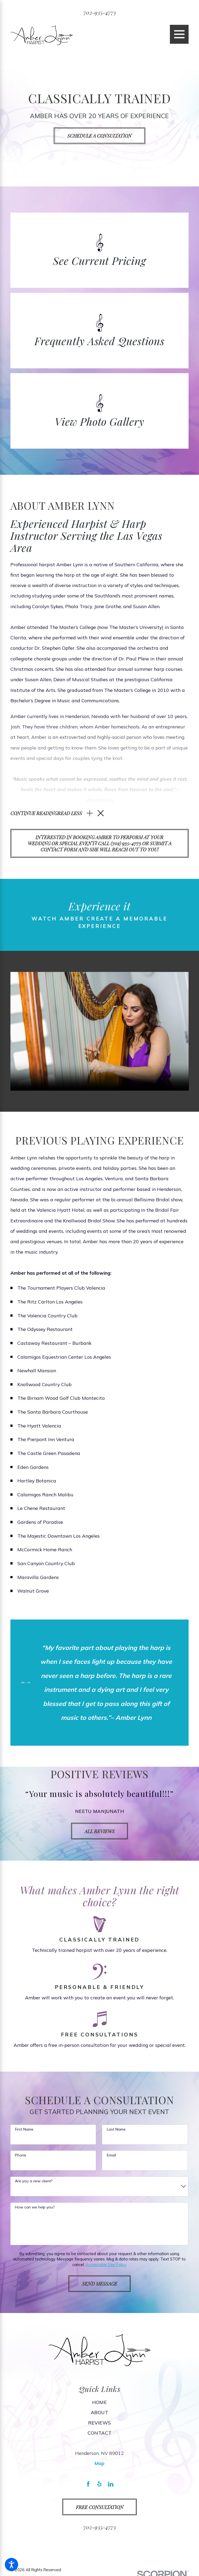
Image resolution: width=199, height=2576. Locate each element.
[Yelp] (99, 2485)
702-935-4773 (99, 12)
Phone (20, 2156)
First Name (24, 2130)
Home (99, 2403)
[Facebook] (88, 2485)
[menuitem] (99, 2403)
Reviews (99, 2424)
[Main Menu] (179, 34)
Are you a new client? (33, 2182)
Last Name (116, 2130)
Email (111, 2156)
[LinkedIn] (111, 2485)
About (99, 2414)
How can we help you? (34, 2208)
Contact (99, 2434)
